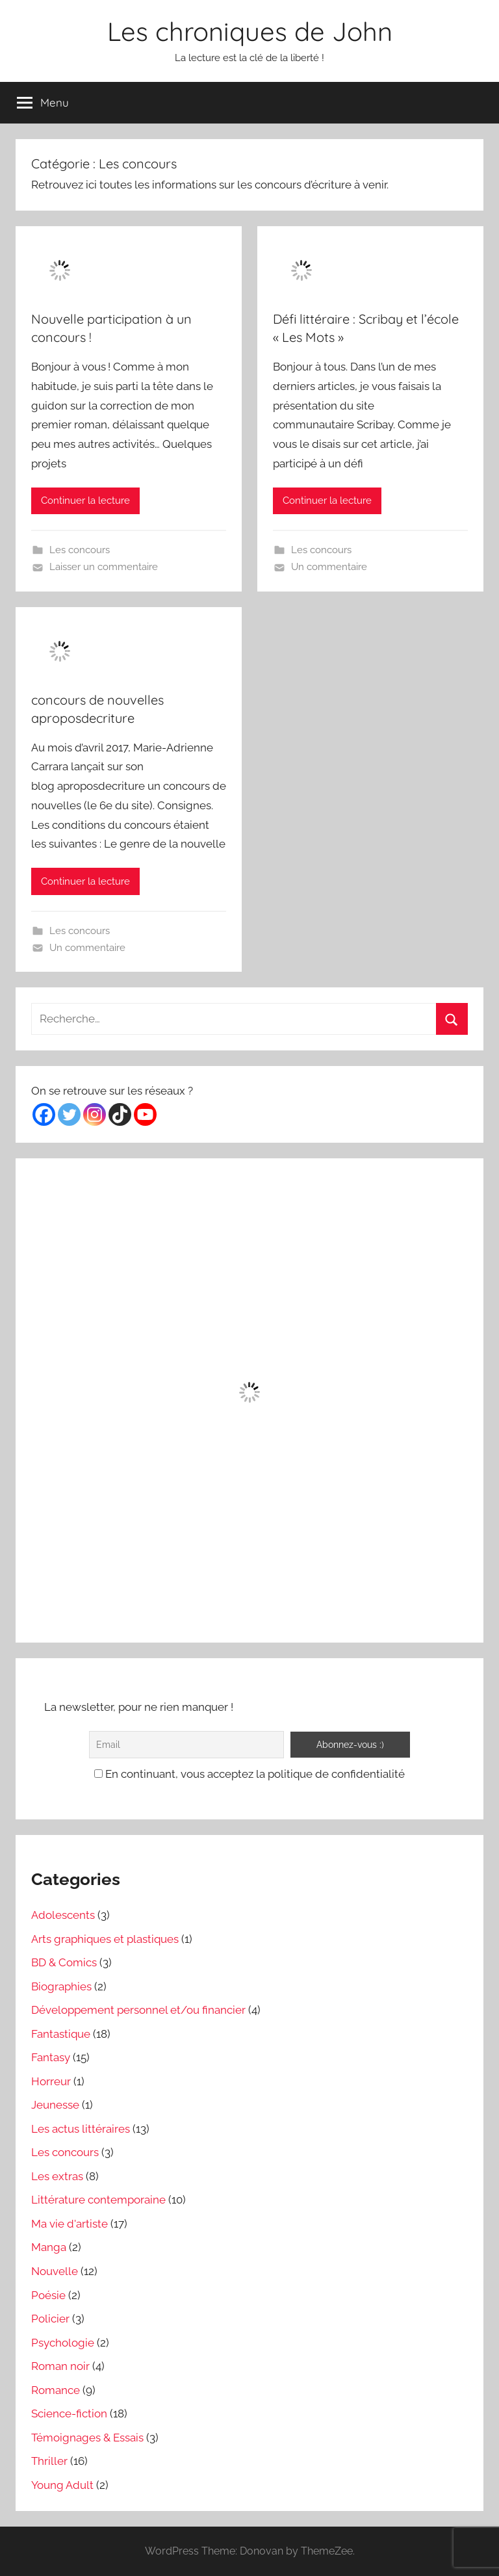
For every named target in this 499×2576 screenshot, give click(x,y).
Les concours (79, 550)
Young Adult (62, 2484)
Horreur (51, 2081)
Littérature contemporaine (98, 2199)
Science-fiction (69, 2413)
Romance (55, 2390)
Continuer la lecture (85, 500)
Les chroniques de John (249, 31)
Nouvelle (54, 2271)
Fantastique (60, 2033)
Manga (48, 2247)
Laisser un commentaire (103, 567)
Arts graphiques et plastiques (105, 1938)
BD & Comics (64, 1962)
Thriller (49, 2460)
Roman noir (60, 2366)
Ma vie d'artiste (69, 2223)
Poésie (48, 2295)
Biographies (61, 1986)
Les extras (57, 2176)
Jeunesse (55, 2104)
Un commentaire (329, 567)
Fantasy (50, 2057)
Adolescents (63, 1914)
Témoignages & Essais (87, 2437)
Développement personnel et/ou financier (138, 2009)
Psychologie (62, 2342)
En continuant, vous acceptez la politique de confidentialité (249, 1773)
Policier (50, 2318)
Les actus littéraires (80, 2128)
